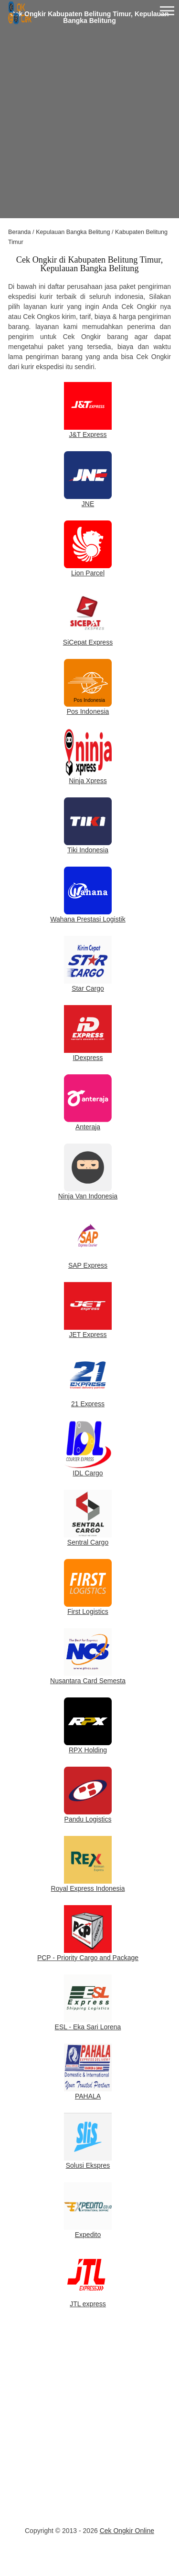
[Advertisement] (89, 128)
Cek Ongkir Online (127, 2530)
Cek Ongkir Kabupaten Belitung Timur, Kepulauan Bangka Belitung (90, 17)
